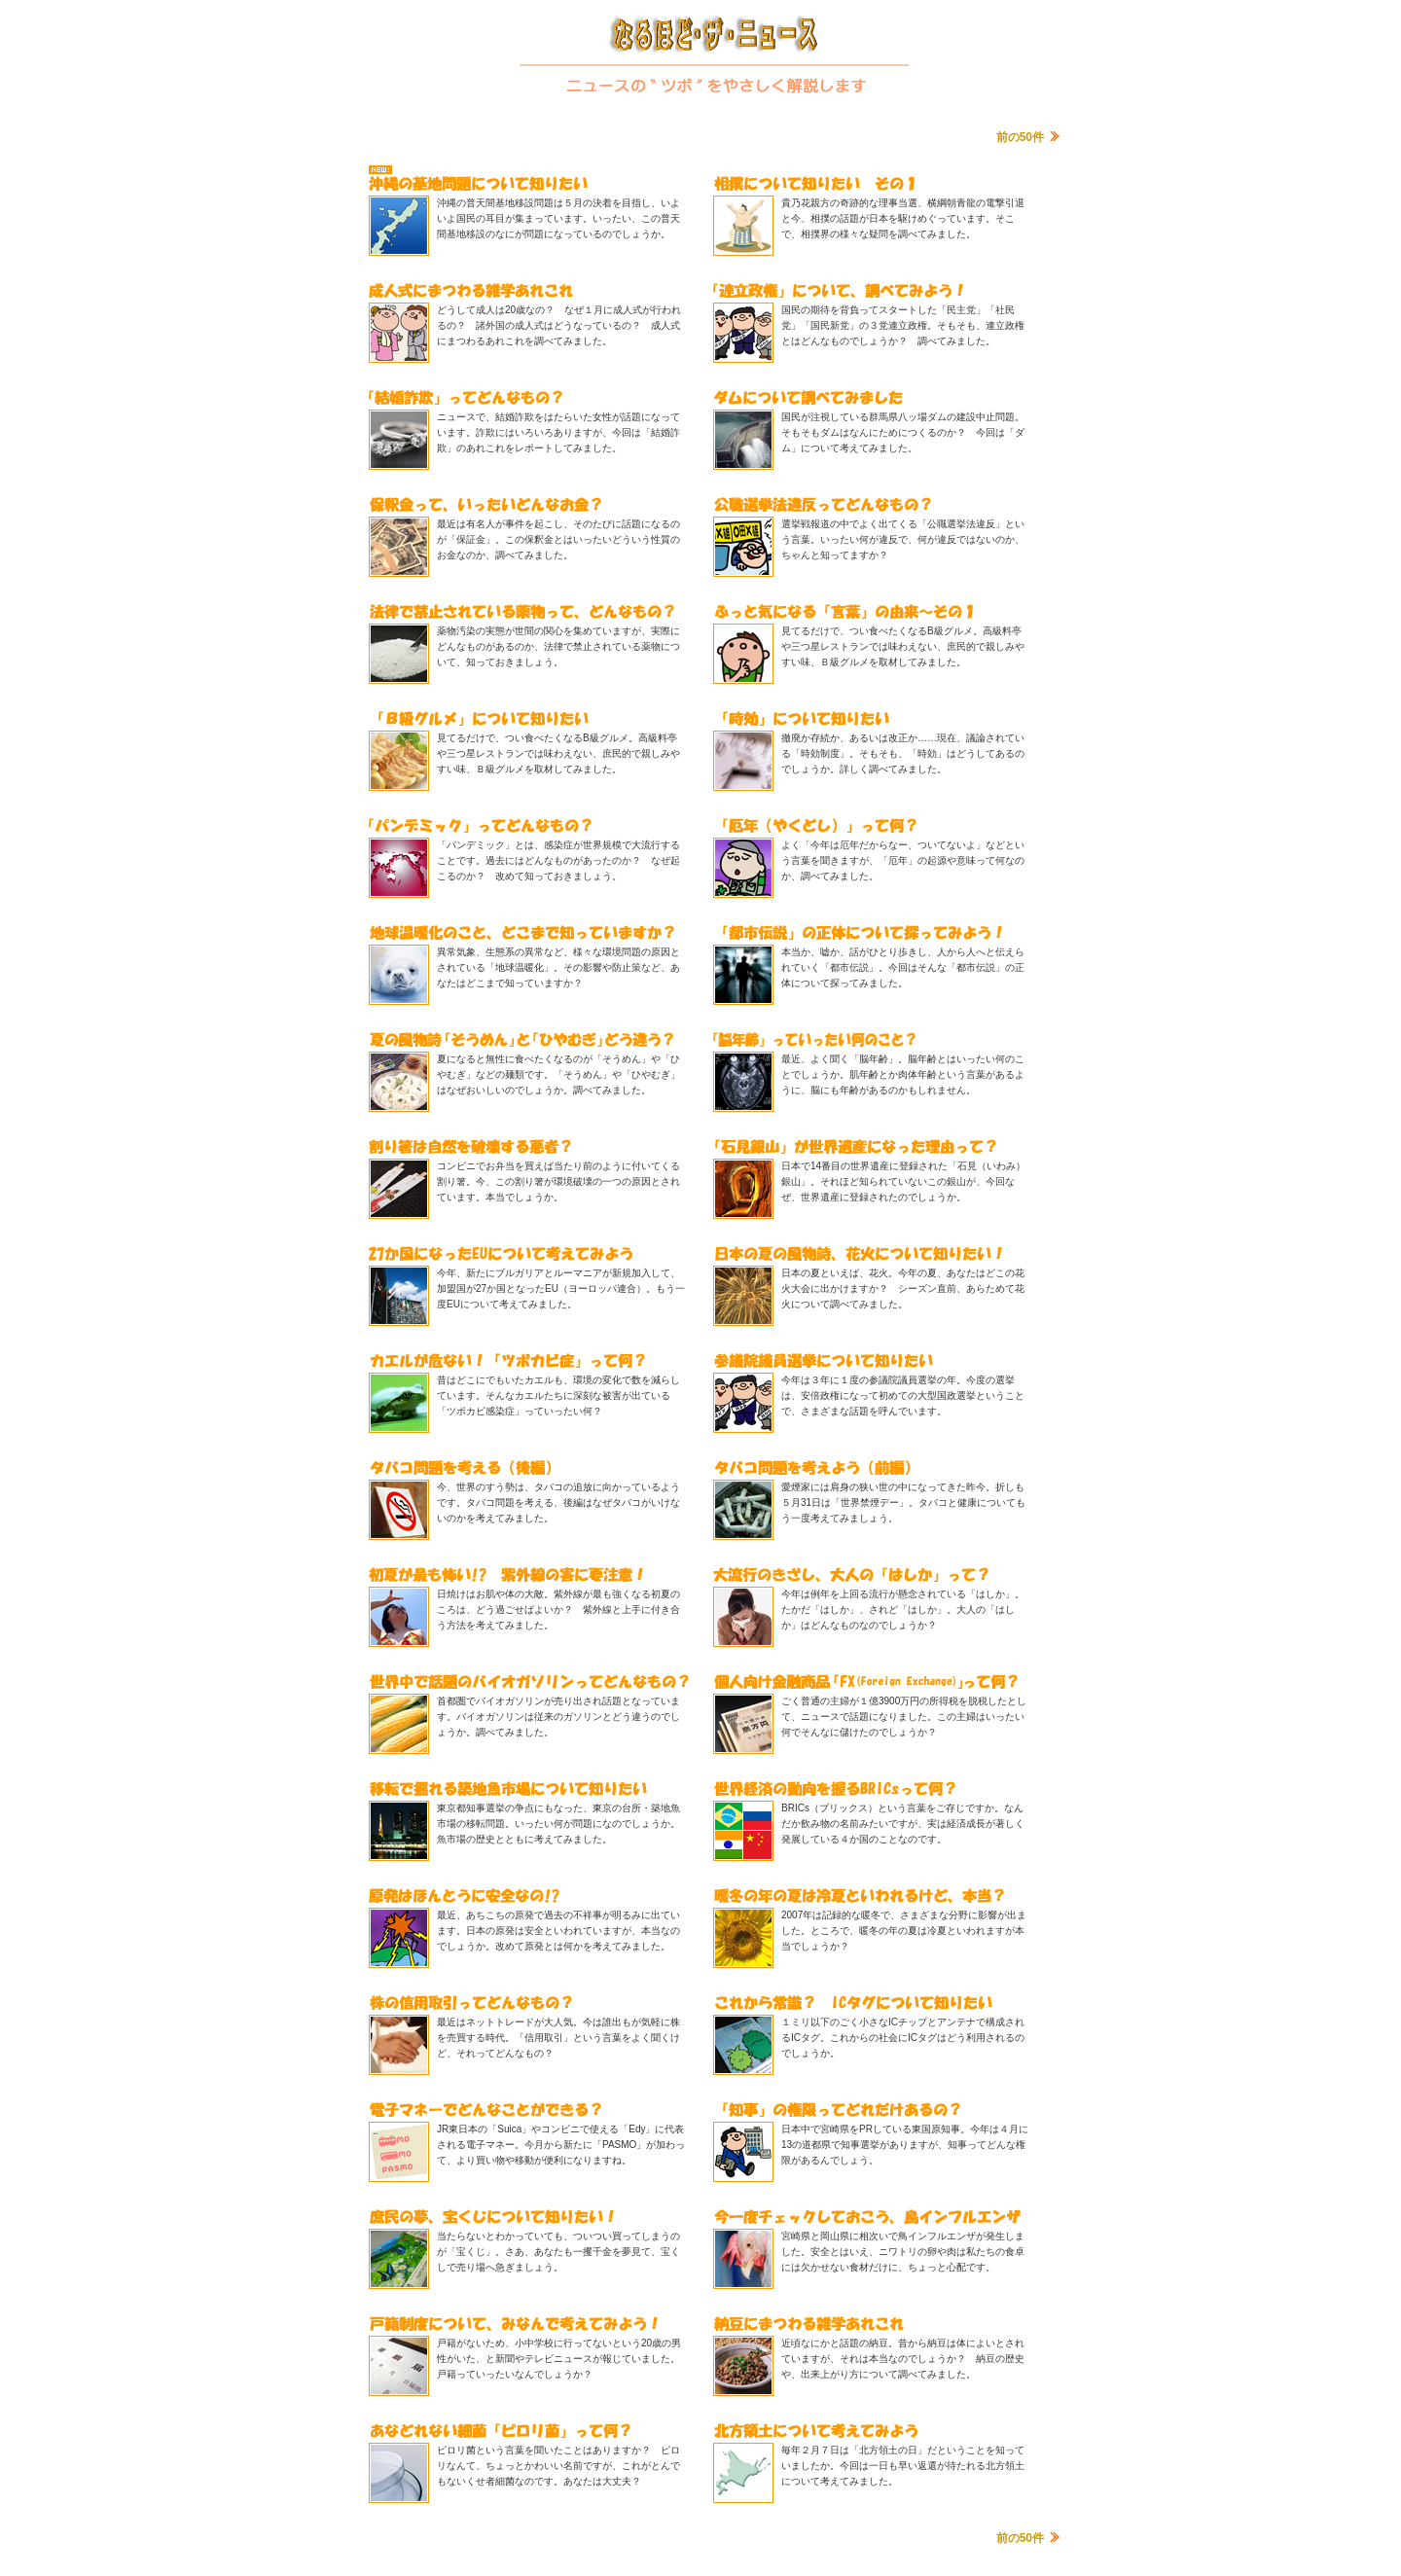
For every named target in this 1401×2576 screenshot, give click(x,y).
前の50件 (1020, 137)
